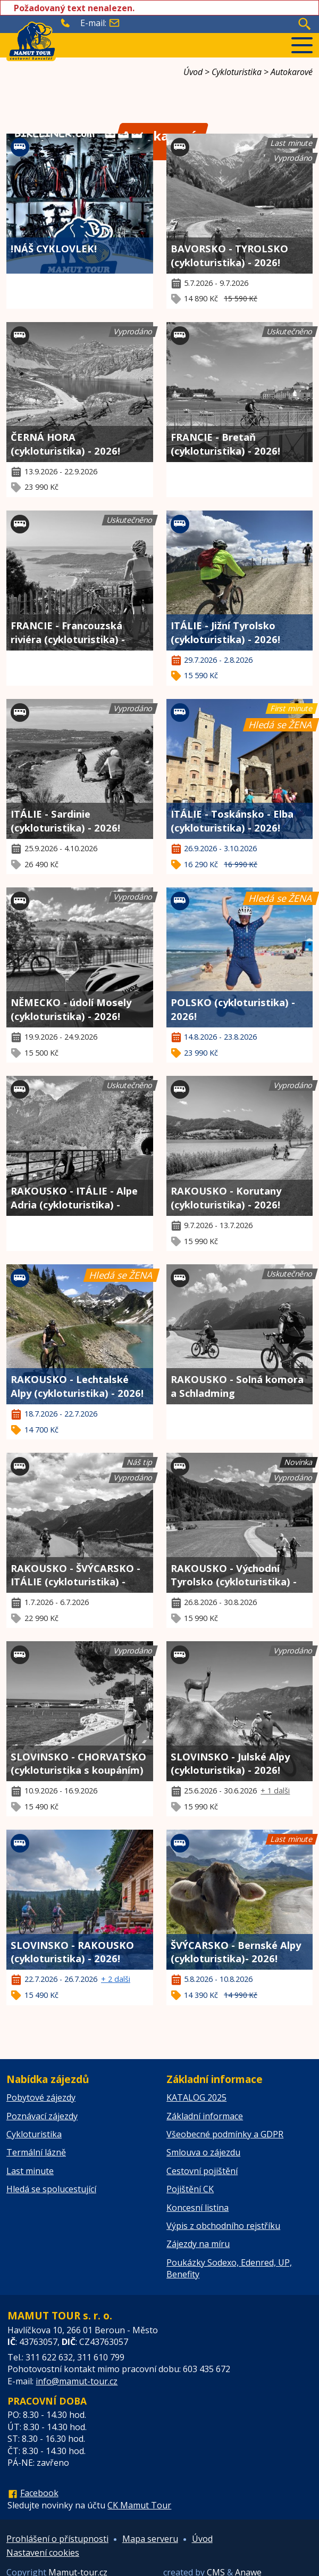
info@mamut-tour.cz (76, 2381)
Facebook (39, 2493)
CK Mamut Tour (139, 2505)
